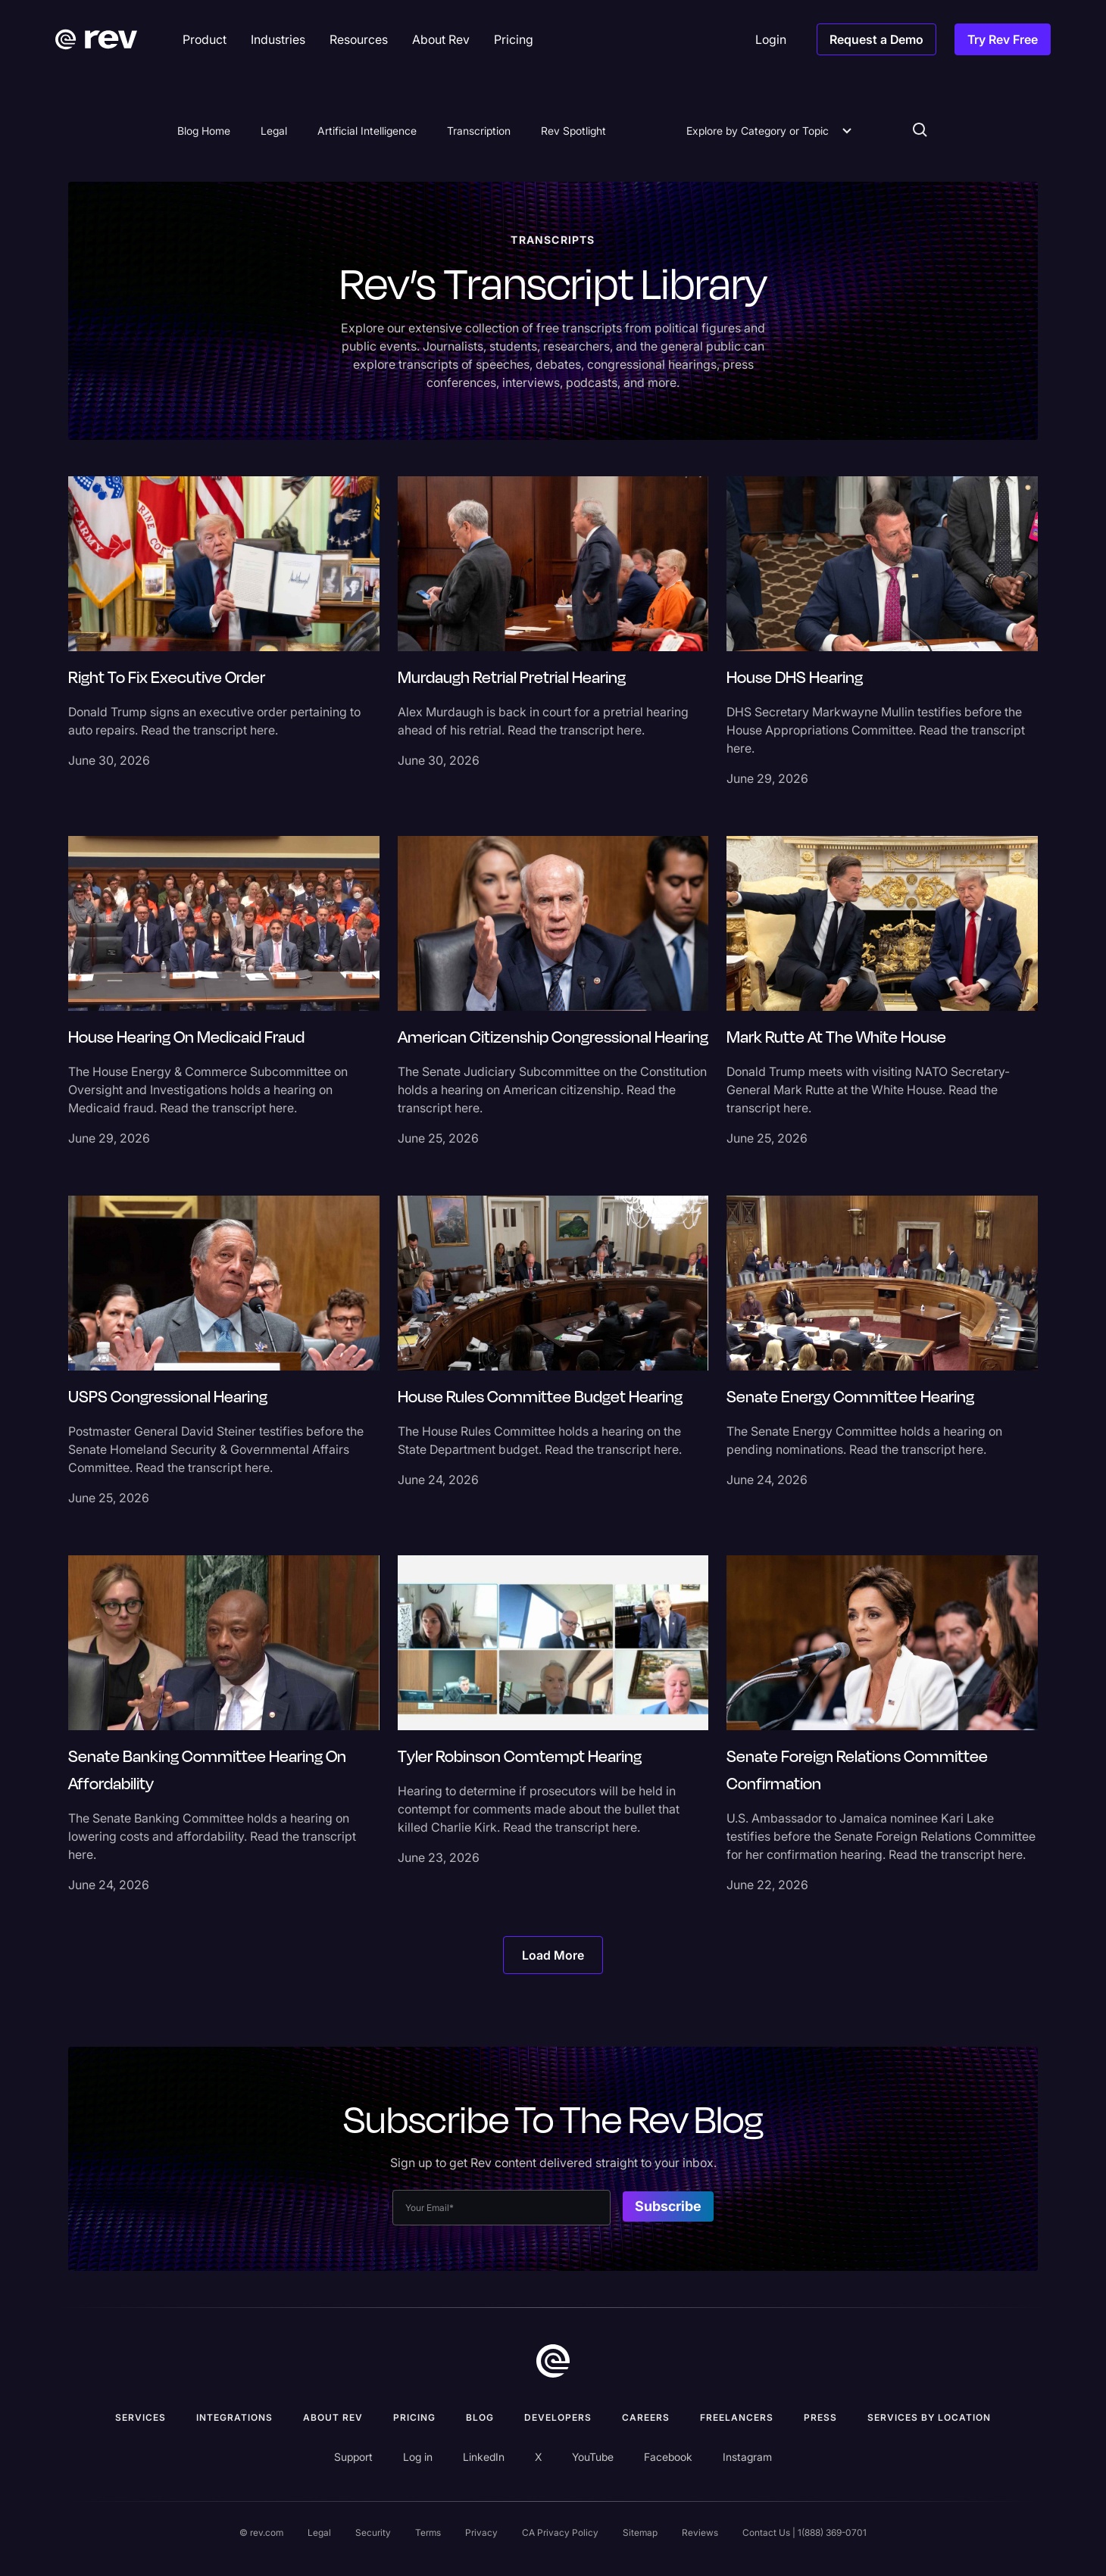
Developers (558, 2417)
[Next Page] (553, 1955)
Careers (646, 2417)
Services (140, 2417)
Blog (480, 2417)
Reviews (700, 2532)
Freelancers (736, 2417)
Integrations (234, 2417)
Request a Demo (876, 39)
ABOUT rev (333, 2417)
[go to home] (553, 2361)
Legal (274, 130)
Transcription (479, 130)
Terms (428, 2532)
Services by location (929, 2417)
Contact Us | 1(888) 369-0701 (804, 2532)
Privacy (481, 2532)
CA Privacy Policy (560, 2532)
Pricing (414, 2417)
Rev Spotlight (573, 130)
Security (373, 2532)
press (820, 2417)
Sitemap (640, 2532)
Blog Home (203, 130)
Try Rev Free (1002, 39)
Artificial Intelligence (367, 130)
